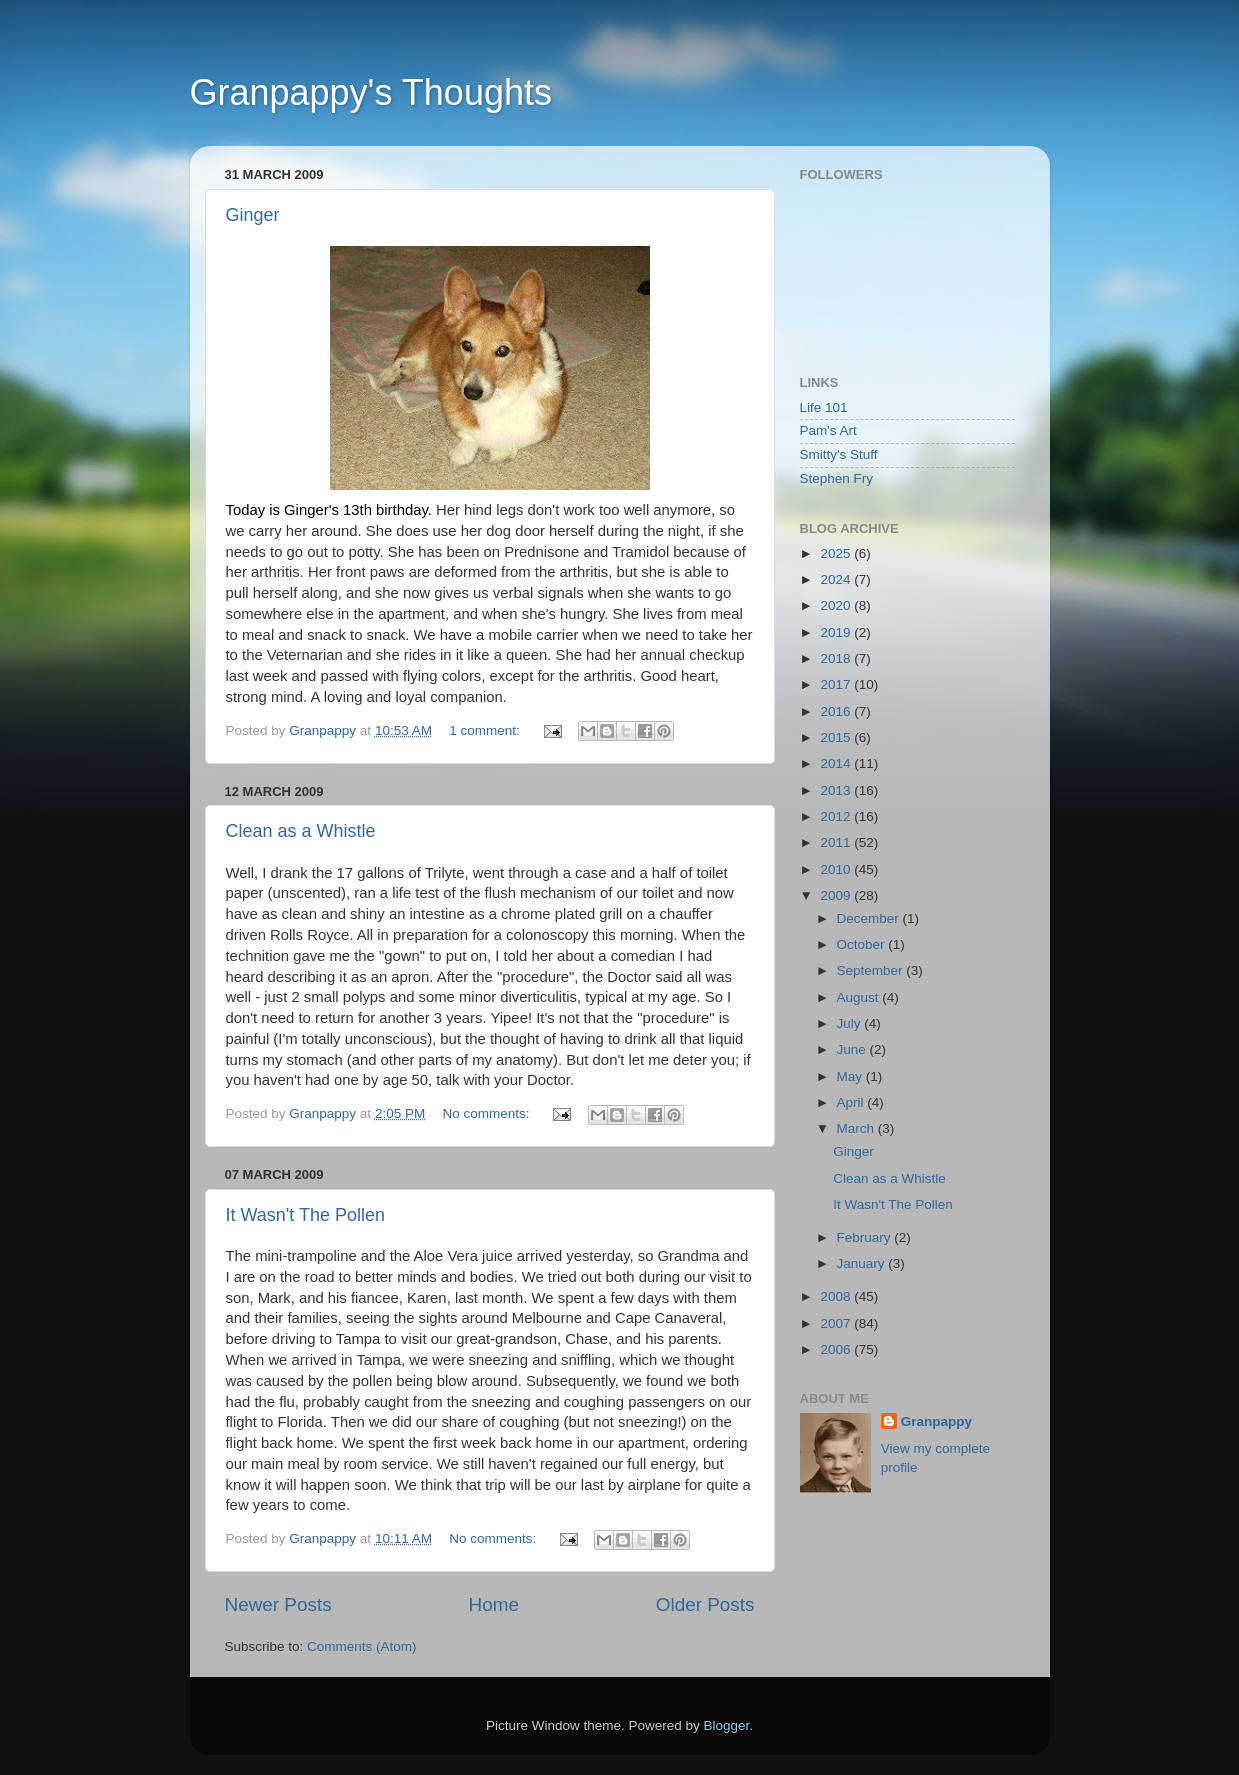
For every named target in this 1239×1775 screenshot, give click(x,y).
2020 (837, 605)
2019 (837, 632)
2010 (837, 869)
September (872, 970)
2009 (837, 895)
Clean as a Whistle (301, 831)
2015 (837, 737)
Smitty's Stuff (839, 454)
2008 (837, 1296)
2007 (837, 1323)
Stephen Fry (837, 478)
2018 (837, 658)
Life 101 (824, 407)
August (860, 997)
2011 (837, 842)
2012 (837, 816)
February (866, 1237)
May (851, 1076)
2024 (837, 579)
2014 (837, 763)
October (863, 944)
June (853, 1049)
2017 (837, 684)
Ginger (253, 215)
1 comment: (486, 730)
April (852, 1102)
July (851, 1023)
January (863, 1263)
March (857, 1128)
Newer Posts (278, 1604)
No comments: (487, 1113)
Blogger (727, 1725)
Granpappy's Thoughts (371, 92)
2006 (837, 1349)
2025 (837, 553)
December (870, 918)
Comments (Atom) (362, 1646)
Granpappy (936, 1421)
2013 (837, 790)
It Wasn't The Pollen (306, 1215)
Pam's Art (828, 430)
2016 (837, 711)
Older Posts (705, 1604)
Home (494, 1604)
